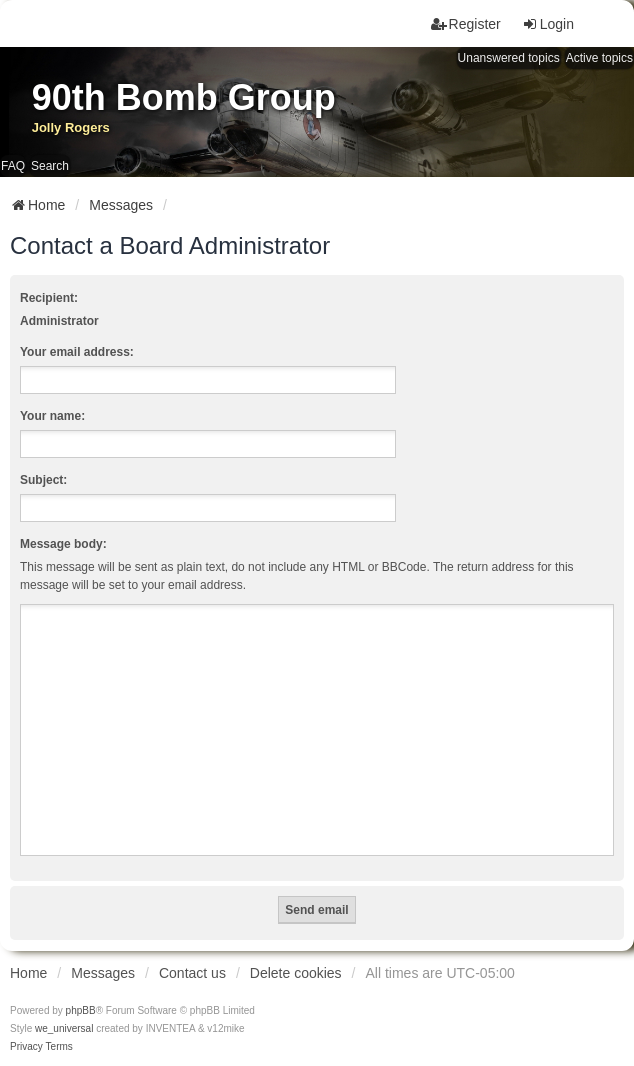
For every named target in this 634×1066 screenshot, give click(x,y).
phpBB (81, 1010)
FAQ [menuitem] (13, 166)
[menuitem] (26, 1047)
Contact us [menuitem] (192, 973)
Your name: (52, 416)
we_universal (64, 1028)
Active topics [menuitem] (599, 58)
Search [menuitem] (50, 166)
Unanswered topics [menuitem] (509, 58)
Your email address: (77, 352)
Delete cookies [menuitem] (296, 973)
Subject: (43, 480)
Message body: (63, 544)
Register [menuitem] (466, 24)
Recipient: (49, 298)
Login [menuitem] (548, 24)
